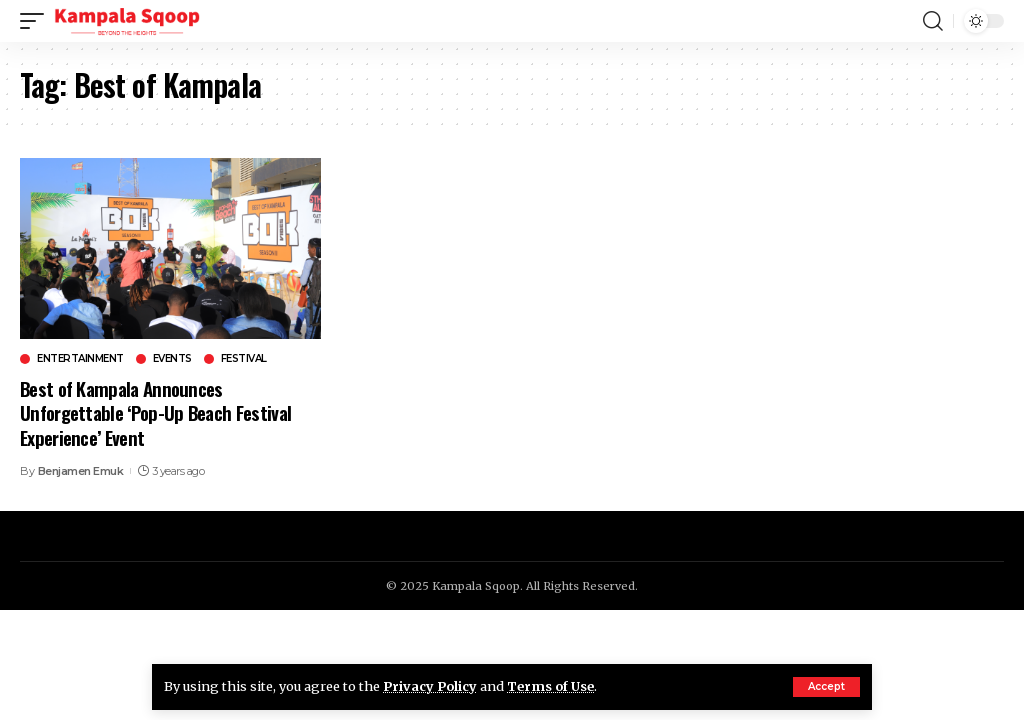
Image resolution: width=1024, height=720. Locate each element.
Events (172, 359)
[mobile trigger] (37, 21)
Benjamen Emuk (81, 471)
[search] (933, 21)
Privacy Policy (430, 686)
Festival (244, 359)
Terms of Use (550, 686)
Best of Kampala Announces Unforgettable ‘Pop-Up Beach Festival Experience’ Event (155, 412)
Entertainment (80, 359)
